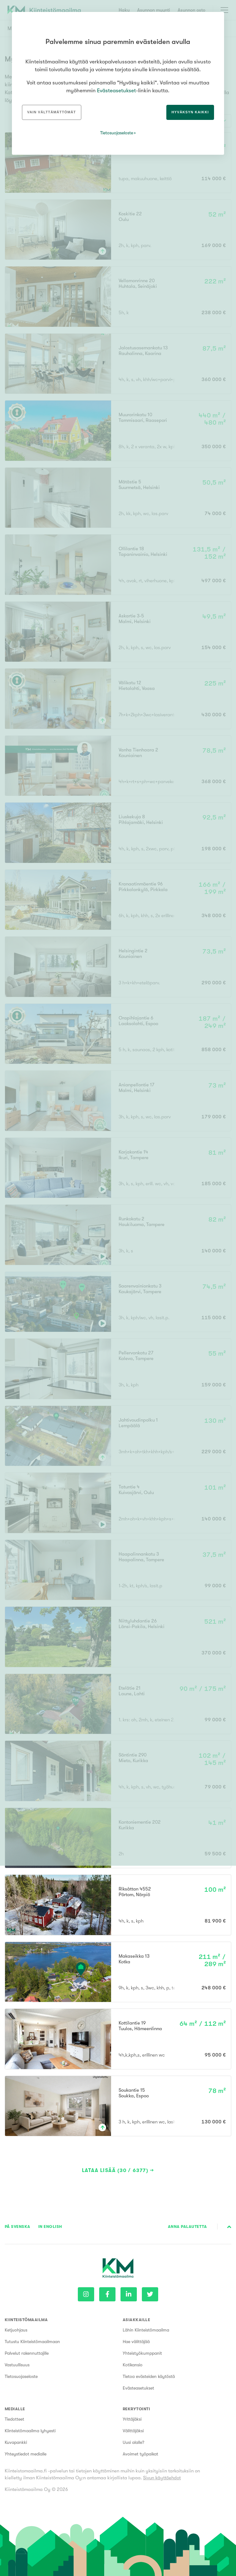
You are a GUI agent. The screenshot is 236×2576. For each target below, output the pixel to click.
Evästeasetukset (138, 2387)
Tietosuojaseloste (21, 2376)
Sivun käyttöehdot (162, 2478)
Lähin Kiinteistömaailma (146, 2329)
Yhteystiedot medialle (25, 2453)
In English (50, 2226)
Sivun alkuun (229, 2227)
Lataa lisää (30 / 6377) (115, 2170)
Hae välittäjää (136, 2341)
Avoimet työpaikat (140, 2453)
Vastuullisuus (17, 2364)
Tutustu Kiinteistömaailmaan (32, 2341)
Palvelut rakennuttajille (27, 2353)
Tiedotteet (14, 2419)
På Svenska (17, 2226)
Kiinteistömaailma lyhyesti (30, 2430)
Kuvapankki (16, 2442)
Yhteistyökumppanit (142, 2353)
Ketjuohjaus (16, 2329)
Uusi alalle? (133, 2442)
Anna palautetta (187, 2226)
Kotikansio (132, 2364)
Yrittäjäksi (132, 2419)
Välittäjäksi (133, 2430)
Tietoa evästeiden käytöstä (149, 2376)
